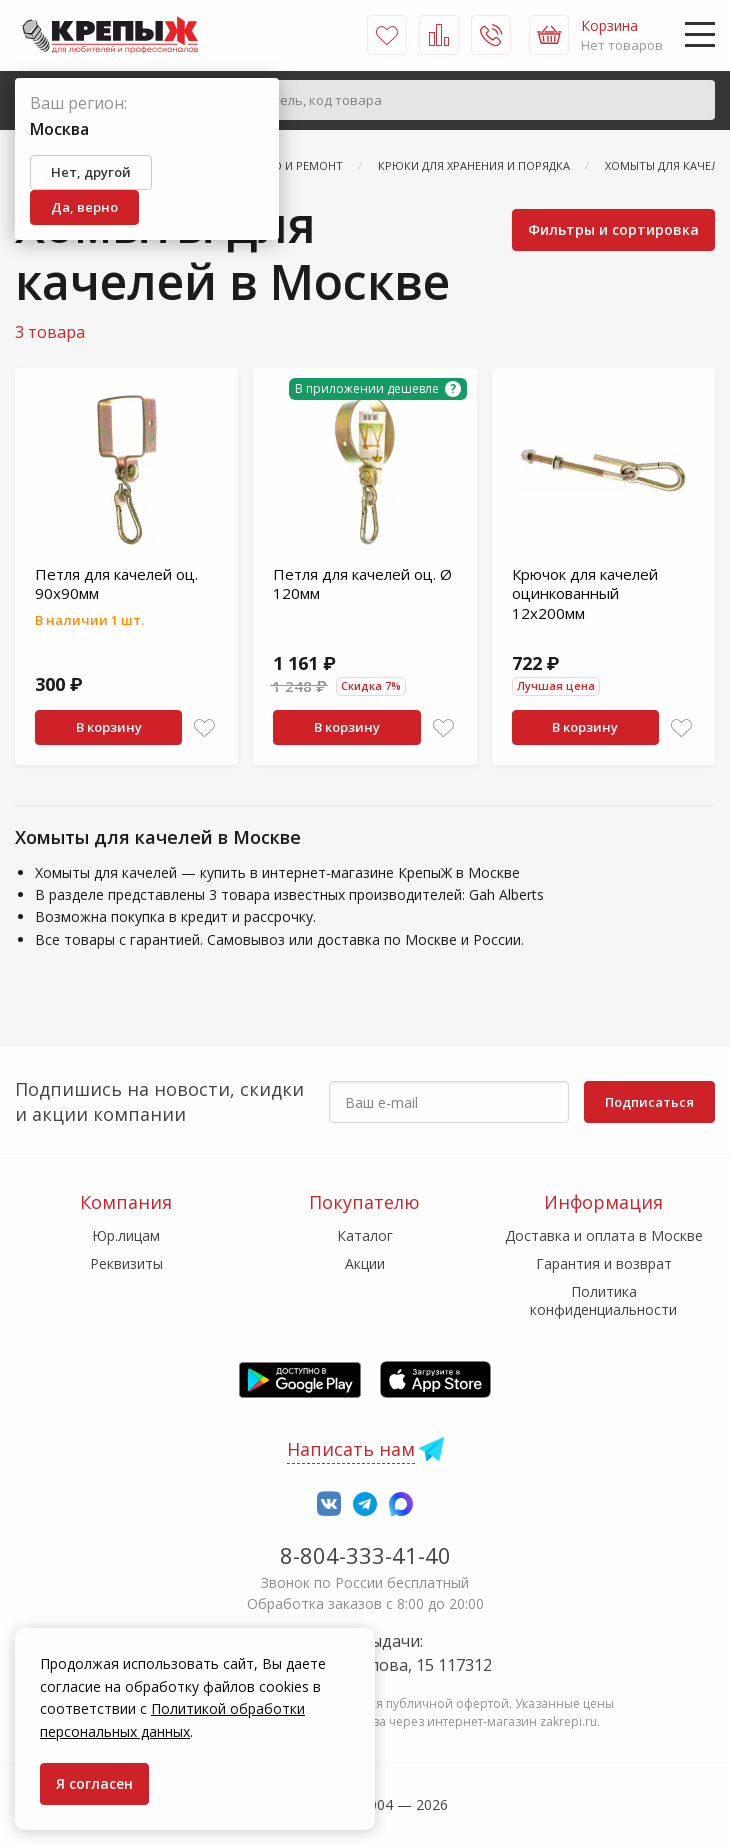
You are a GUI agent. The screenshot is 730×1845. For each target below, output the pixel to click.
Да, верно (84, 207)
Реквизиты (126, 1263)
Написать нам (351, 1449)
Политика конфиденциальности (603, 1300)
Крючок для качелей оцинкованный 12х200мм (585, 593)
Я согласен (94, 1783)
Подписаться (649, 1102)
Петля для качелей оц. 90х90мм (116, 584)
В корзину (109, 727)
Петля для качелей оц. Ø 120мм (362, 584)
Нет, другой (91, 172)
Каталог (365, 1235)
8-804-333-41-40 (365, 1555)
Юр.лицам (126, 1235)
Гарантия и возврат (604, 1263)
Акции (365, 1263)
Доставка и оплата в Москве (604, 1235)
